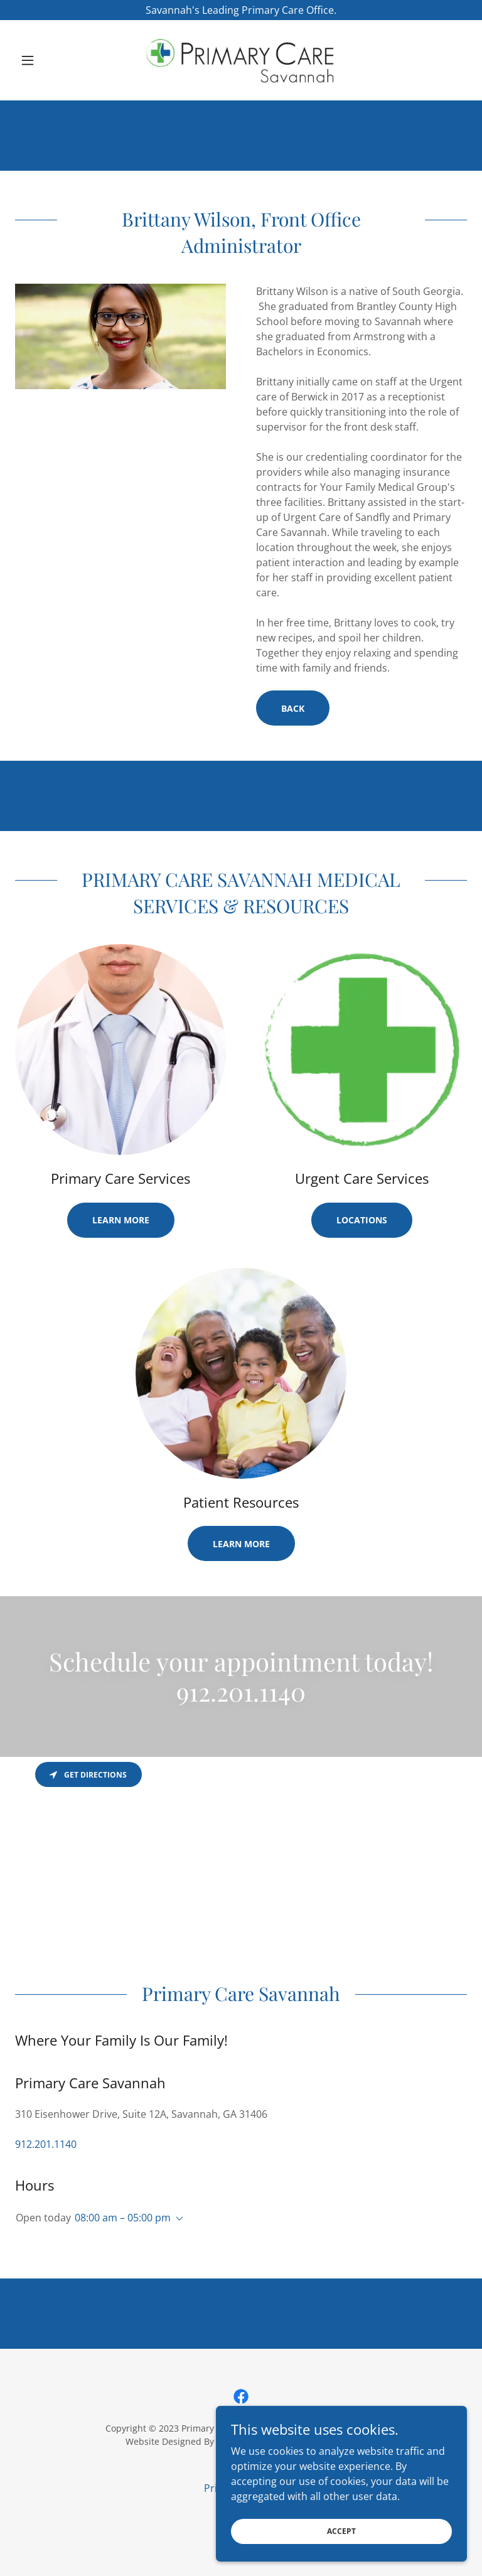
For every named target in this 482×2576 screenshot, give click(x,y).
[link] (241, 60)
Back (292, 708)
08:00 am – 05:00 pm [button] (123, 2217)
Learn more (120, 1220)
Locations (361, 1220)
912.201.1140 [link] (46, 2144)
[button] (49, 60)
